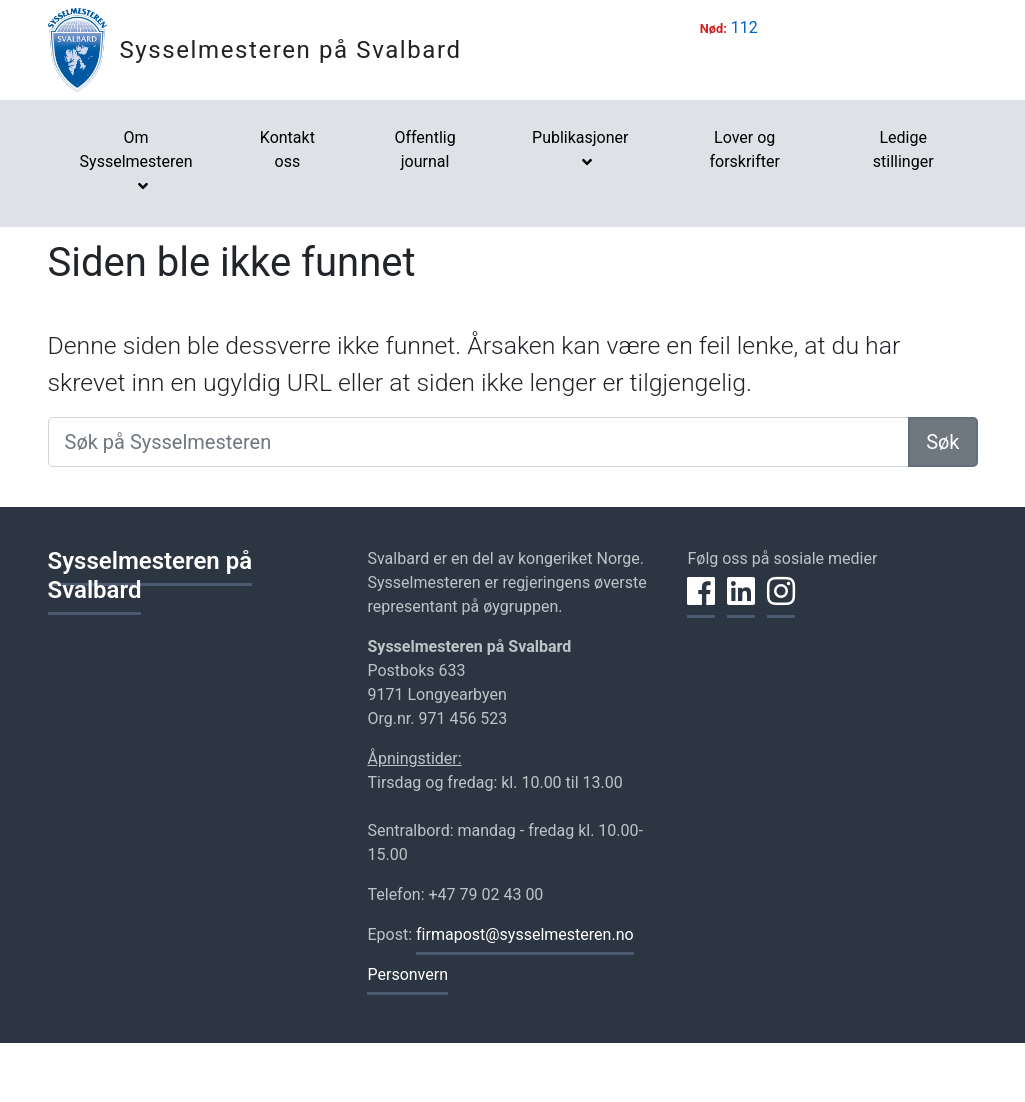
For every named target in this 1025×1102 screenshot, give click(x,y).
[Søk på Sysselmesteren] (479, 442)
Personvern (407, 974)
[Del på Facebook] (701, 603)
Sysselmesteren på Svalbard (291, 50)
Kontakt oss (287, 149)
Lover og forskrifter (744, 149)
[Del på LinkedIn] (741, 603)
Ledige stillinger (903, 149)
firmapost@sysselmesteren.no (525, 934)
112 (744, 27)
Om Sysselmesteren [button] (136, 149)
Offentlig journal (424, 149)
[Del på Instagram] (781, 603)
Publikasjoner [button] (580, 137)
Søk (942, 442)
